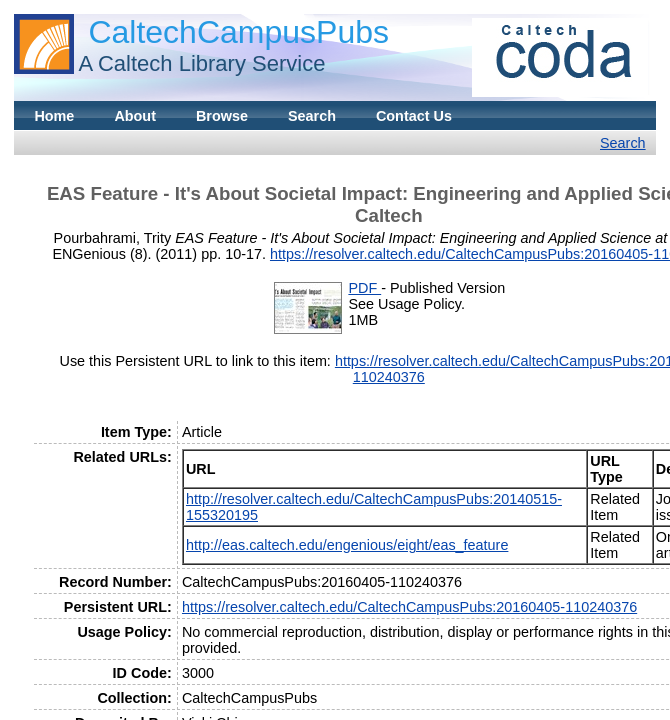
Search (312, 116)
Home (54, 116)
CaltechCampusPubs (238, 32)
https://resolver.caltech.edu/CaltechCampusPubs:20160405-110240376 (409, 607)
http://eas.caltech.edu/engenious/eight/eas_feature (347, 545)
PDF (364, 288)
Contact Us (414, 116)
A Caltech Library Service (201, 63)
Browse (222, 116)
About (135, 116)
